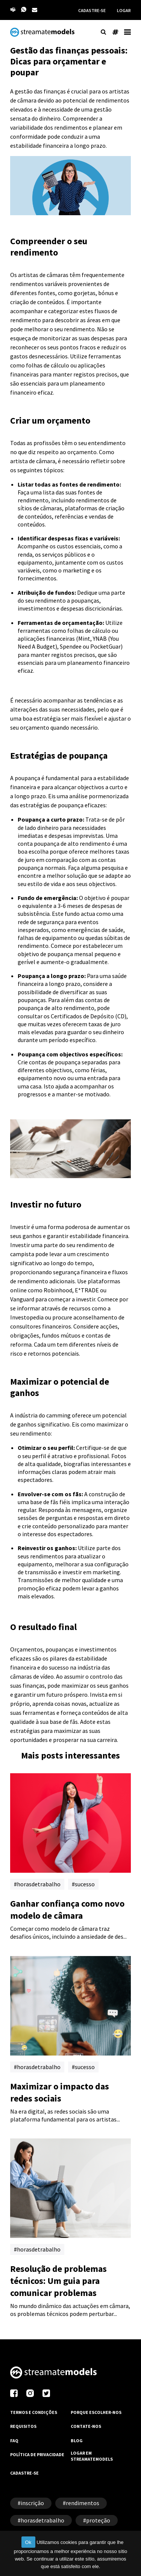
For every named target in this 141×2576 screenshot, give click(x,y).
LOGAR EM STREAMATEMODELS (92, 2456)
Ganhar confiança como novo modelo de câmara (67, 1909)
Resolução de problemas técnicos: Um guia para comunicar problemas (58, 2281)
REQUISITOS (23, 2426)
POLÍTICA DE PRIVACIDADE (37, 2454)
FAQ (14, 2440)
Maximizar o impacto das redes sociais (59, 2092)
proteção (98, 2520)
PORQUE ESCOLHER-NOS (96, 2412)
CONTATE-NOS (86, 2426)
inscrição (32, 2503)
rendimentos (82, 2503)
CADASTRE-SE (92, 10)
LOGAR (124, 10)
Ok (28, 2542)
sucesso (85, 1884)
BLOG (77, 2440)
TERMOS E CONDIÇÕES (33, 2412)
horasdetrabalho (39, 1884)
